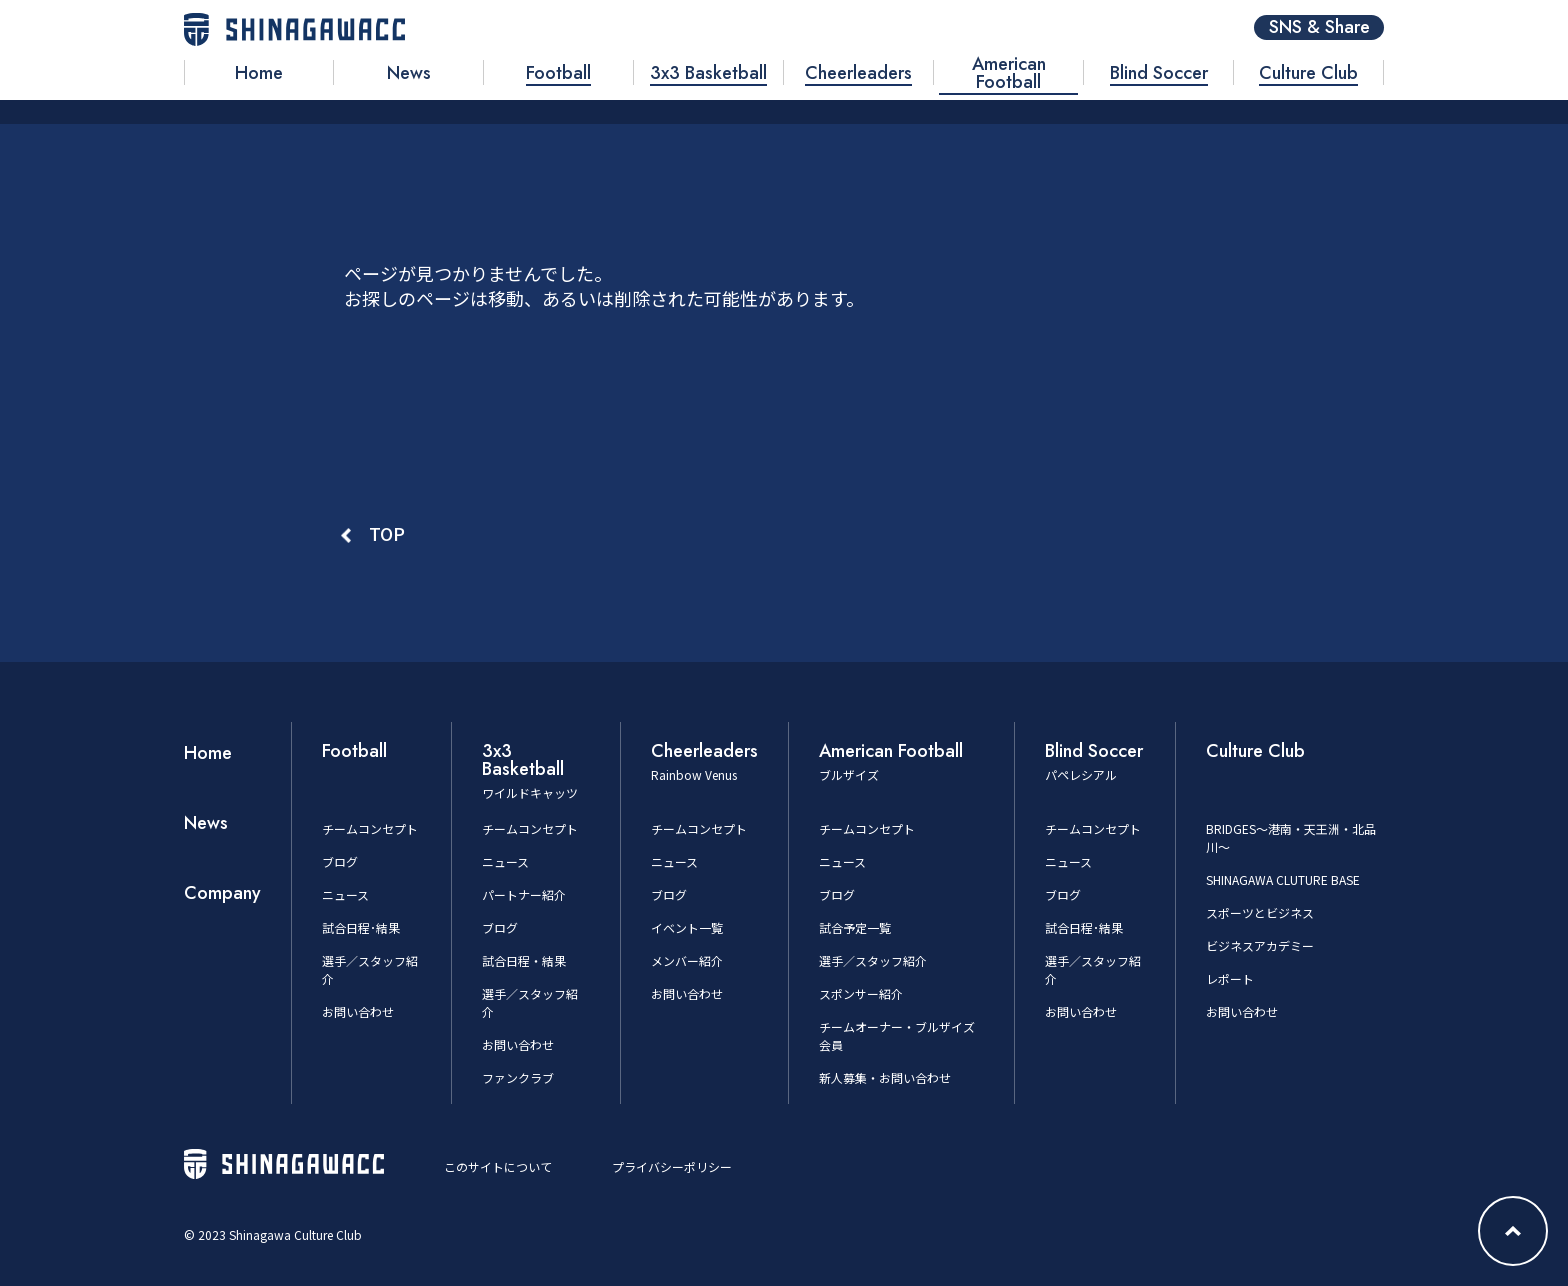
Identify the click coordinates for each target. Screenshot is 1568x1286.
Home (208, 753)
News (206, 823)
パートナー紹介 (524, 894)
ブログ (340, 861)
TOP (387, 533)
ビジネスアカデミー (1260, 945)
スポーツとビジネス (1260, 912)
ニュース (345, 894)
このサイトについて (498, 1166)
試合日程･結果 (361, 927)
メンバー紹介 (687, 960)
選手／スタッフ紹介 (873, 960)
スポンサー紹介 (861, 993)
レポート (1230, 978)
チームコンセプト (370, 828)
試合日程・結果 (524, 960)
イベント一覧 (687, 927)
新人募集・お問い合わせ (885, 1077)
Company (222, 893)
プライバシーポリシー (672, 1166)
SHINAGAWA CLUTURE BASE (1283, 879)
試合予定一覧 (855, 927)
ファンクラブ (518, 1077)
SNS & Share (1319, 27)
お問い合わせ (358, 1011)
